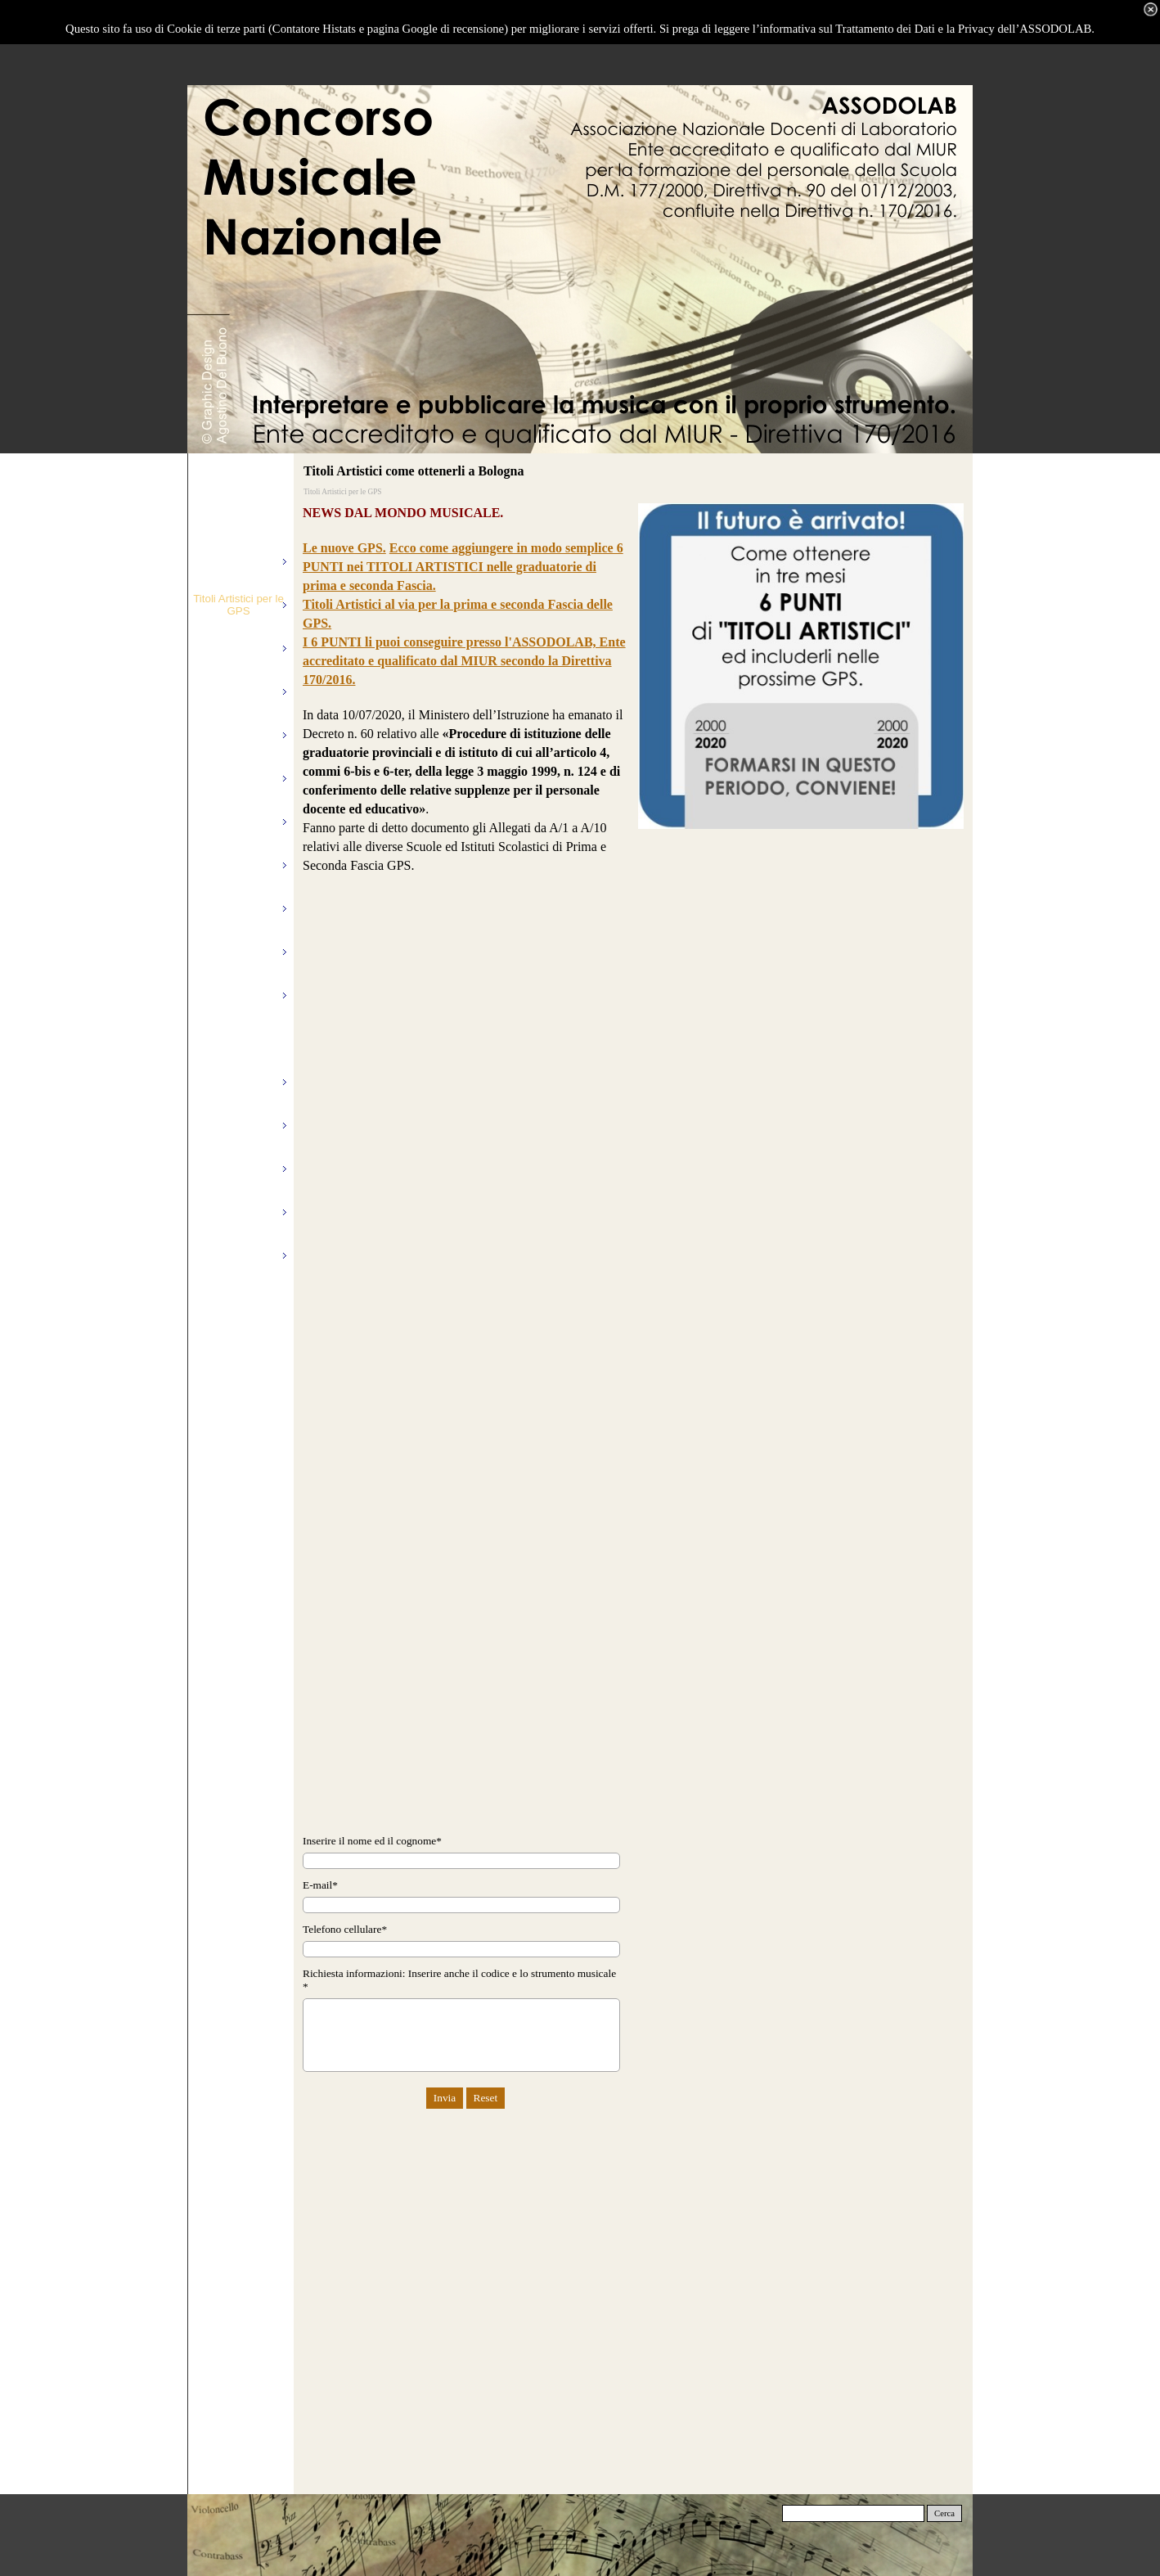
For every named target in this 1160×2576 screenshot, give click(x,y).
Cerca (944, 2513)
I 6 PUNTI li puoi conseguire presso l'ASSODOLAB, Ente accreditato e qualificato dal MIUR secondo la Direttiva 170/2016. (464, 661)
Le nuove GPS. (344, 548)
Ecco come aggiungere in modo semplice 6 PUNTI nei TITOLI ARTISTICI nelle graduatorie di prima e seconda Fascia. (463, 566)
